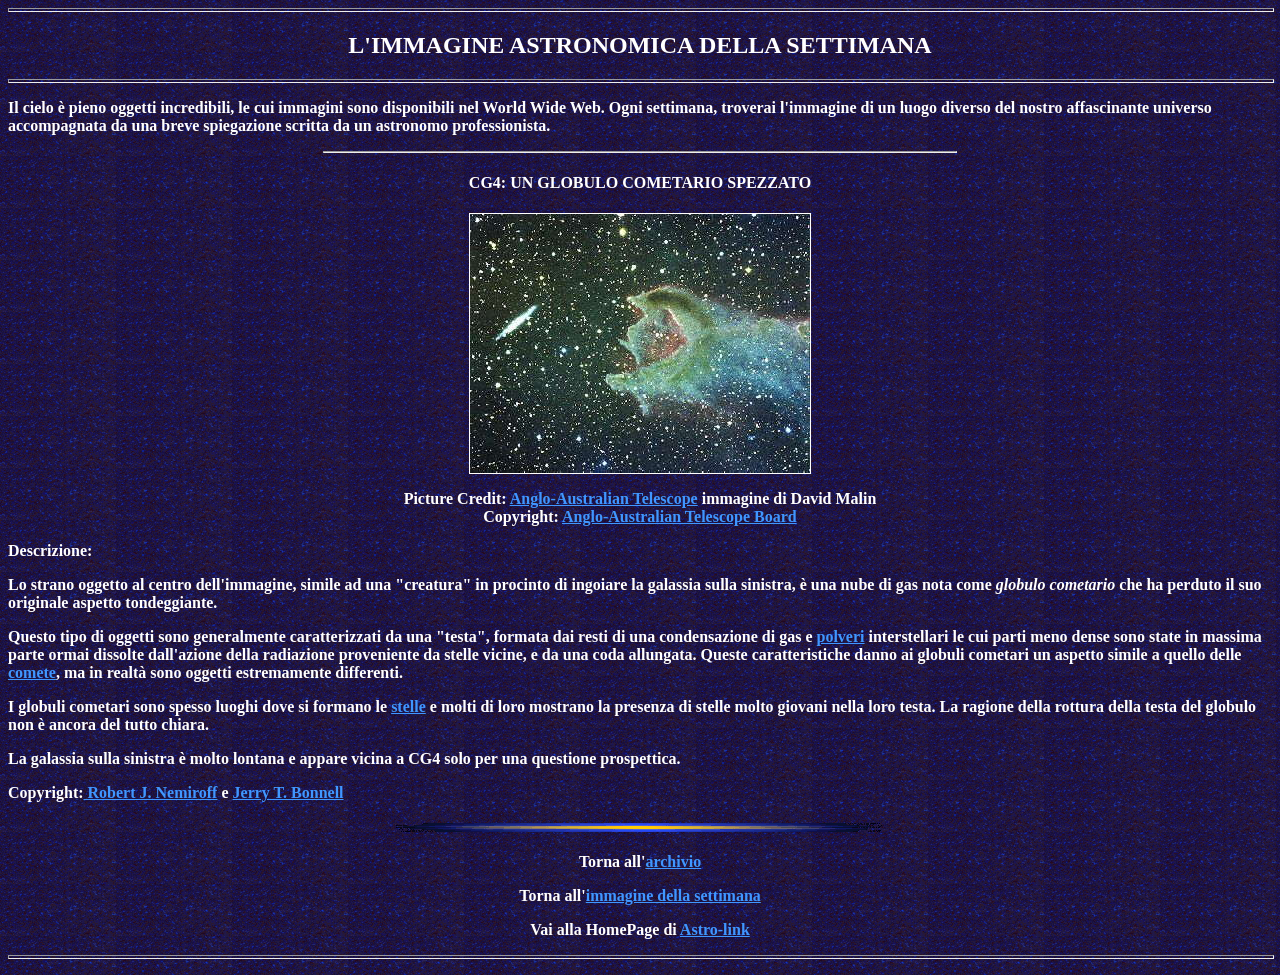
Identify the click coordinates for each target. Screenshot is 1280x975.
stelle (408, 706)
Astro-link (715, 929)
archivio (673, 861)
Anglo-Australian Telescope (604, 498)
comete (32, 672)
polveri (841, 636)
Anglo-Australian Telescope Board (679, 516)
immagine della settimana (673, 895)
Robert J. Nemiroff (151, 792)
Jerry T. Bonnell (288, 792)
